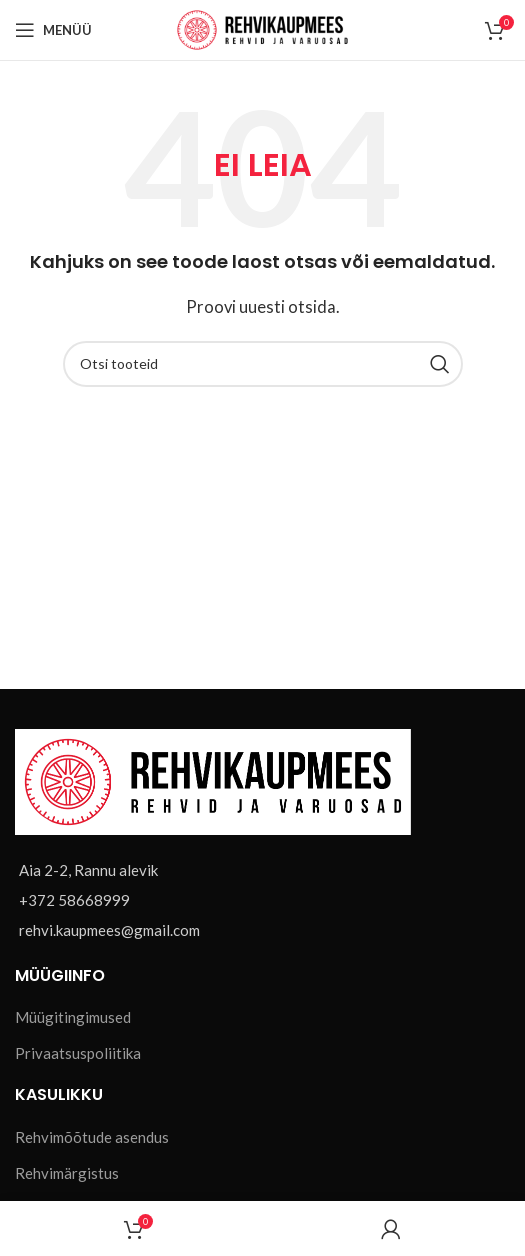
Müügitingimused (73, 1017)
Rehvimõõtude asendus (92, 1137)
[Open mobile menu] (53, 30)
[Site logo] (262, 28)
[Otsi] (263, 364)
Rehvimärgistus (67, 1173)
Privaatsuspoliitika (78, 1053)
